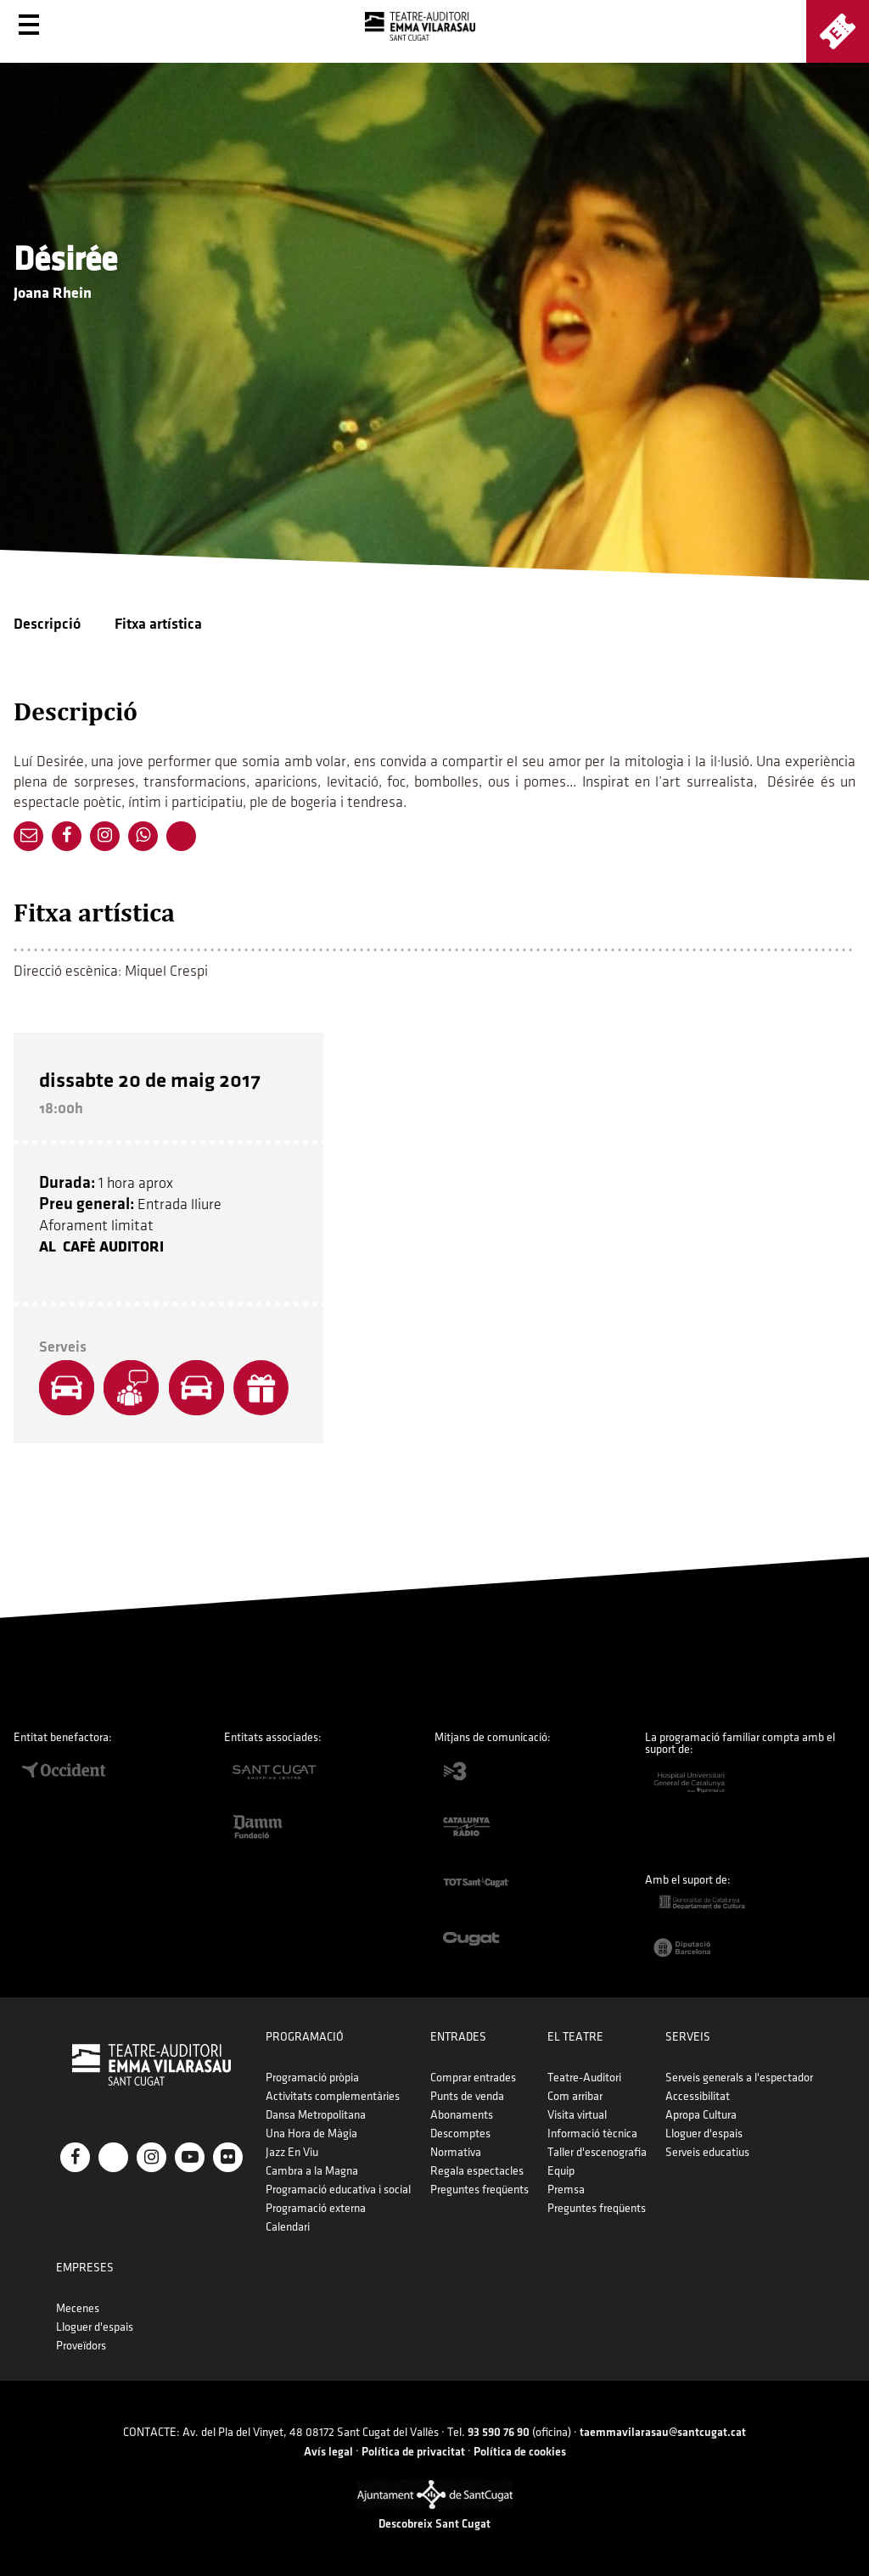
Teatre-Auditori (584, 2077)
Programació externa (316, 2208)
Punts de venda (467, 2096)
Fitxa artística (158, 624)
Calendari (288, 2226)
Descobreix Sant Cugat (434, 2523)
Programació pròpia (312, 2077)
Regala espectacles (477, 2170)
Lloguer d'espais (704, 2133)
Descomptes (460, 2133)
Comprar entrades (473, 2077)
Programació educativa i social (338, 2189)
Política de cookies (520, 2451)
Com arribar (575, 2096)
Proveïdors (81, 2345)
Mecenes (77, 2308)
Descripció (47, 624)
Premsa (566, 2189)
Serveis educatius (707, 2152)
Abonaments (461, 2114)
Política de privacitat (413, 2451)
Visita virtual (577, 2114)
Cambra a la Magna (312, 2170)
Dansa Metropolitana (316, 2114)
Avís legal (328, 2451)
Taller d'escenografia (597, 2152)
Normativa (455, 2152)
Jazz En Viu (292, 2152)
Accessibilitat (697, 2096)
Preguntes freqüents (479, 2189)
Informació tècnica (592, 2133)
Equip (561, 2170)
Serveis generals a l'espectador (739, 2077)
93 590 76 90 (499, 2432)
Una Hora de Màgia (311, 2133)
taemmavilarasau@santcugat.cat (663, 2432)
